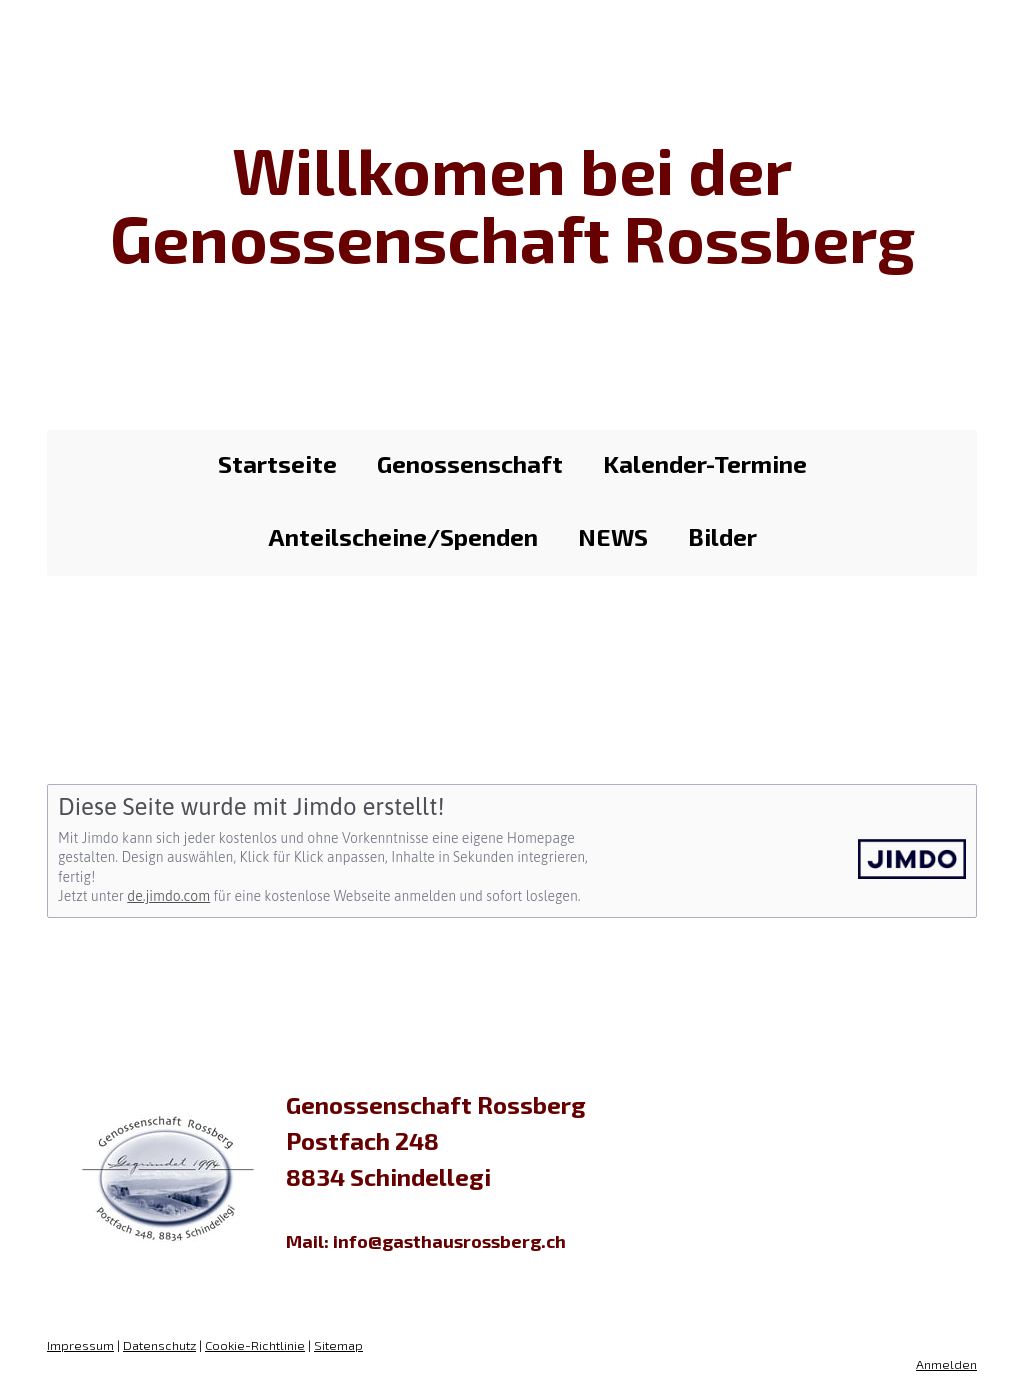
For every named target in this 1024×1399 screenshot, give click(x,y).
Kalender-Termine (705, 463)
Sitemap (338, 1345)
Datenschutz (159, 1345)
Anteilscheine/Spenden (403, 536)
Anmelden (946, 1364)
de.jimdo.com (168, 896)
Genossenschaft (470, 463)
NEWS (613, 536)
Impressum (80, 1345)
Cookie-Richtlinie (255, 1345)
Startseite (277, 463)
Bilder (722, 536)
